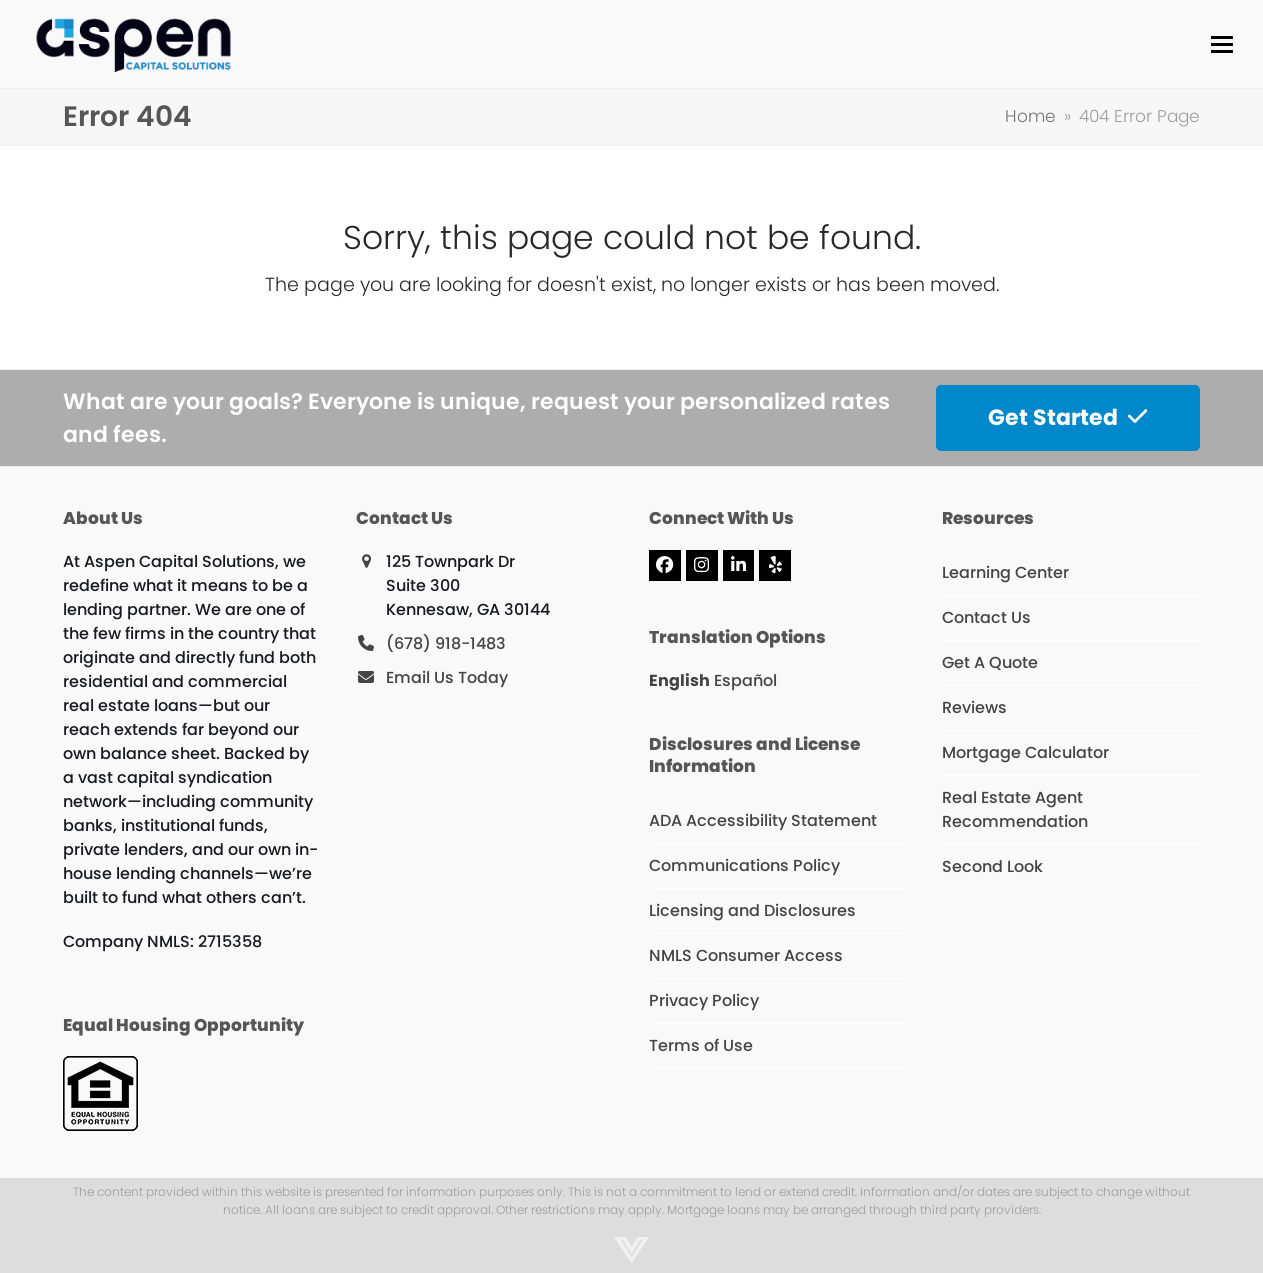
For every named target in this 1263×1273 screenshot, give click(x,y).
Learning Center (1005, 572)
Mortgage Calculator (1025, 752)
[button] (1222, 44)
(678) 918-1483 (446, 643)
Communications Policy (744, 865)
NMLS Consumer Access (746, 955)
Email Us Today (447, 677)
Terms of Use (701, 1045)
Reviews (974, 707)
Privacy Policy (704, 1000)
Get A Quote (990, 662)
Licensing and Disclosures (752, 910)
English (679, 680)
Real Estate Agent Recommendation (1015, 809)
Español (745, 680)
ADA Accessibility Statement (763, 820)
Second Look (992, 866)
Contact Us (986, 617)
